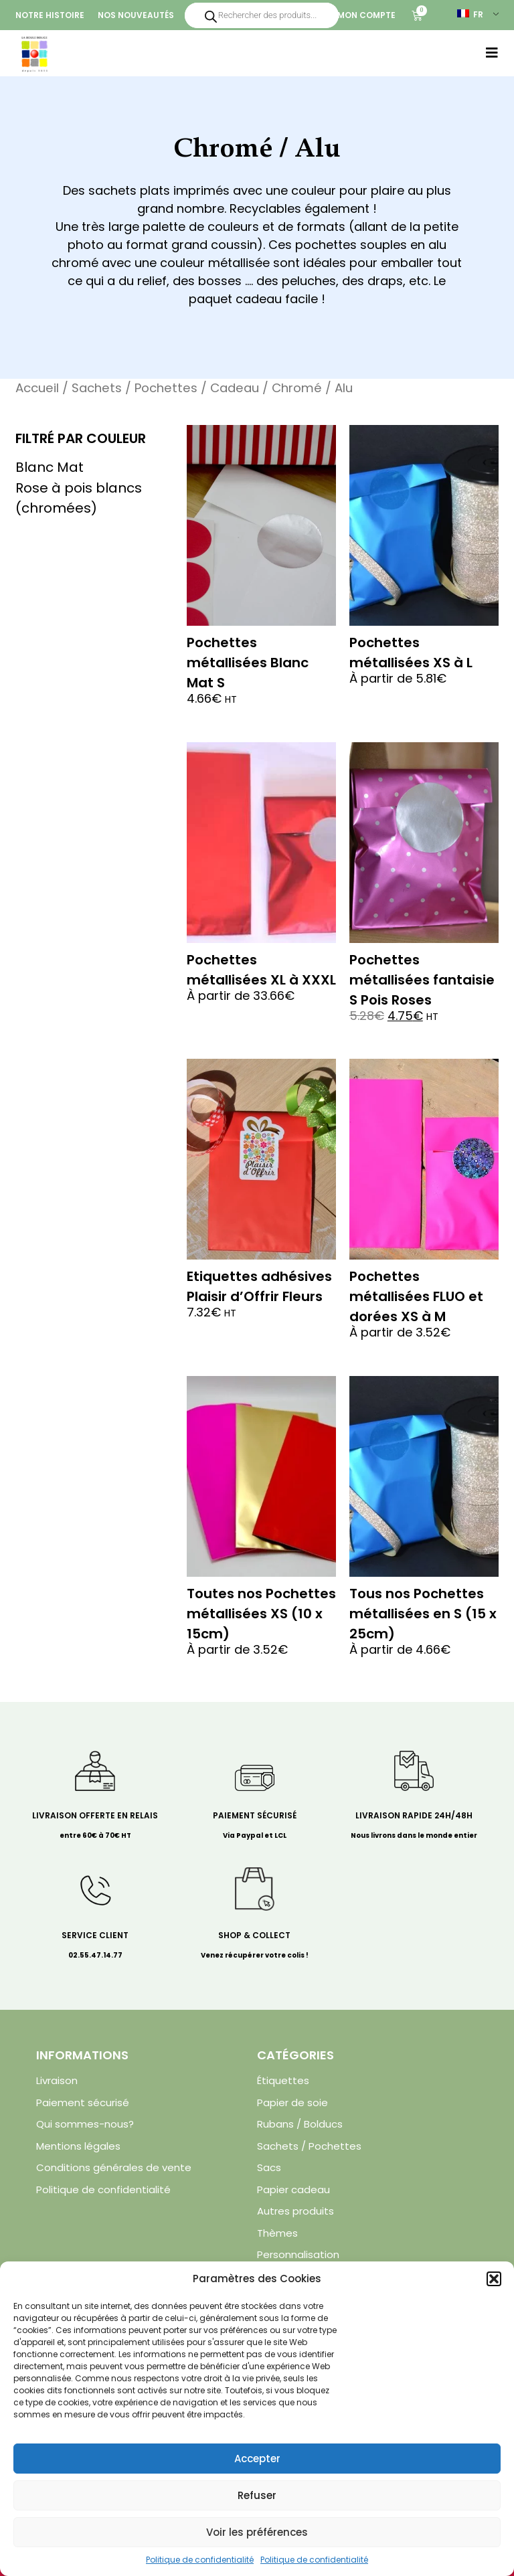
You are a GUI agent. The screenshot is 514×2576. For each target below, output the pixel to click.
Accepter (257, 2459)
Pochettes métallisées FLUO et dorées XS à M (416, 1296)
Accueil (37, 387)
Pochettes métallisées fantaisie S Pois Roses (422, 979)
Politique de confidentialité (200, 2559)
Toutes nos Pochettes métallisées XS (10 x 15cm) (261, 1613)
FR (470, 14)
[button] (494, 2279)
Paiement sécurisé (254, 1815)
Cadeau (234, 387)
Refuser (257, 2495)
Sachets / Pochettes (134, 387)
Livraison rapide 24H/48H (414, 1815)
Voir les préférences (257, 2532)
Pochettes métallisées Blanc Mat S (248, 662)
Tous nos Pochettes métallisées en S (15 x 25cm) (423, 1613)
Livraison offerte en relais (95, 1815)
